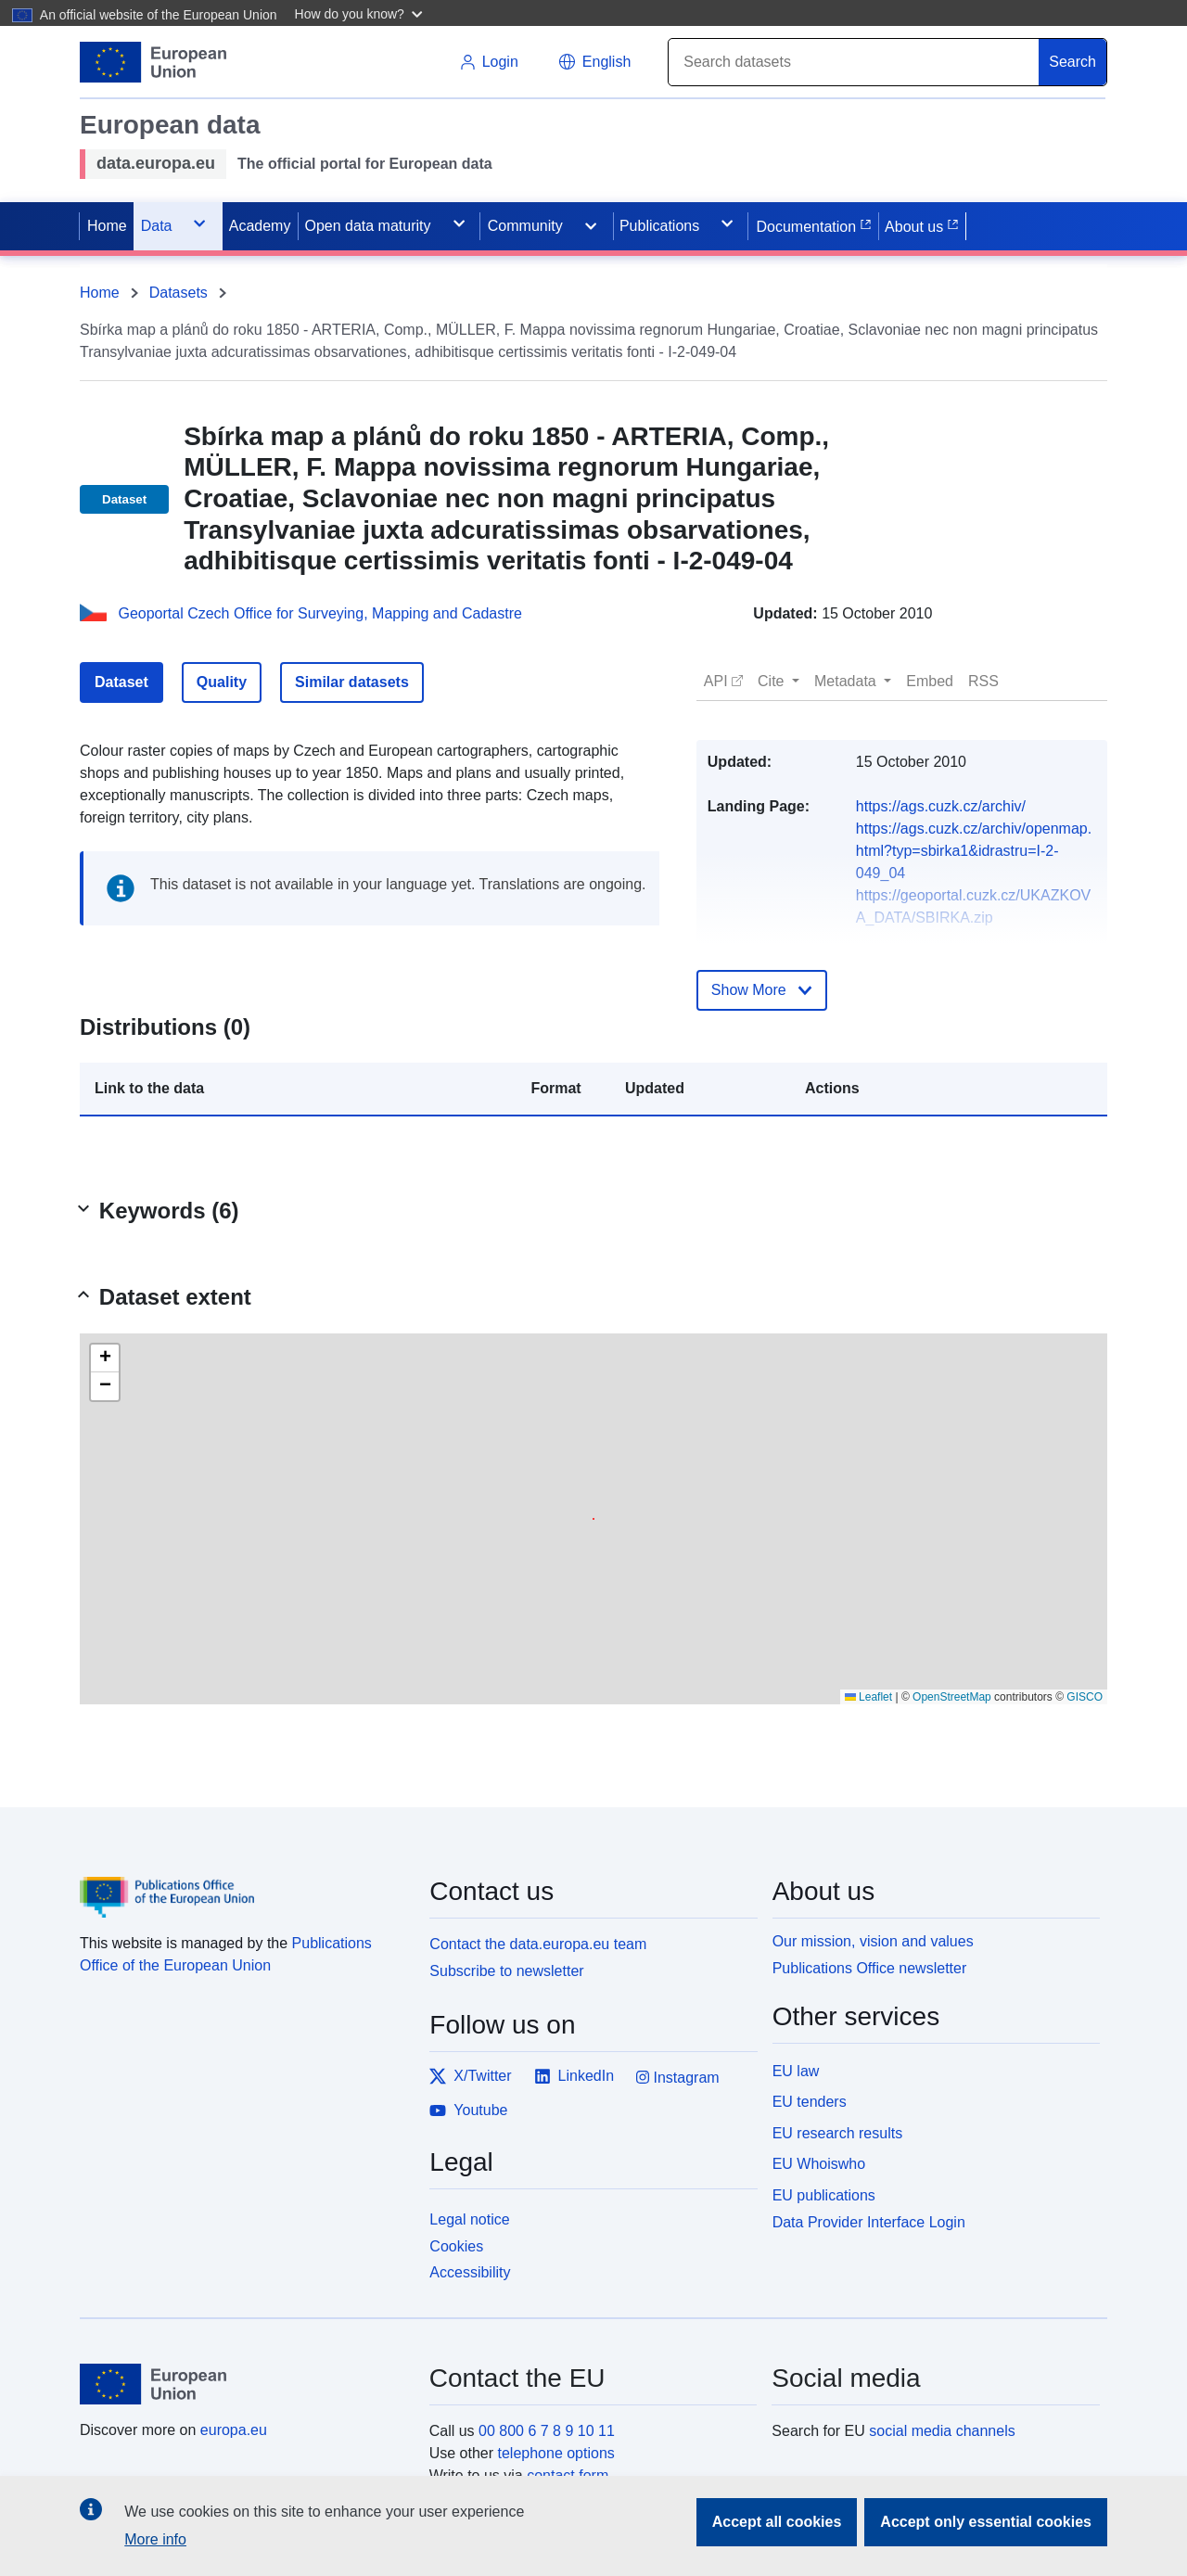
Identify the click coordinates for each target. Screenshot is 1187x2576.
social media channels (942, 2431)
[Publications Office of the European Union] (243, 1883)
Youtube (468, 2110)
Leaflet (868, 1696)
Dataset (121, 682)
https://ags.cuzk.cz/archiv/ (941, 806)
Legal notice (469, 2219)
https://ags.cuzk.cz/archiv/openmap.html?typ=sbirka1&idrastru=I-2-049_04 (973, 851)
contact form (567, 2475)
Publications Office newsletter (869, 1968)
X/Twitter (470, 2076)
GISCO (1084, 1696)
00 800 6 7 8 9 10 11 (547, 2431)
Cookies (456, 2246)
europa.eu (233, 2430)
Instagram (678, 2077)
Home (100, 292)
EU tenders (809, 2102)
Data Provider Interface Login (868, 2222)
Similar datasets (352, 682)
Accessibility (469, 2272)
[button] (361, 13)
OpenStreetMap (952, 1696)
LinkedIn (574, 2076)
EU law (796, 2071)
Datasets (178, 292)
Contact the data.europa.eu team (537, 1944)
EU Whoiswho (818, 2164)
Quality (222, 682)
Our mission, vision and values (873, 1941)
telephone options (555, 2453)
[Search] (854, 62)
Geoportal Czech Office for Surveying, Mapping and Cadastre (320, 613)
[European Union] (244, 2384)
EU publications (823, 2195)
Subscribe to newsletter (506, 1971)
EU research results (837, 2133)
